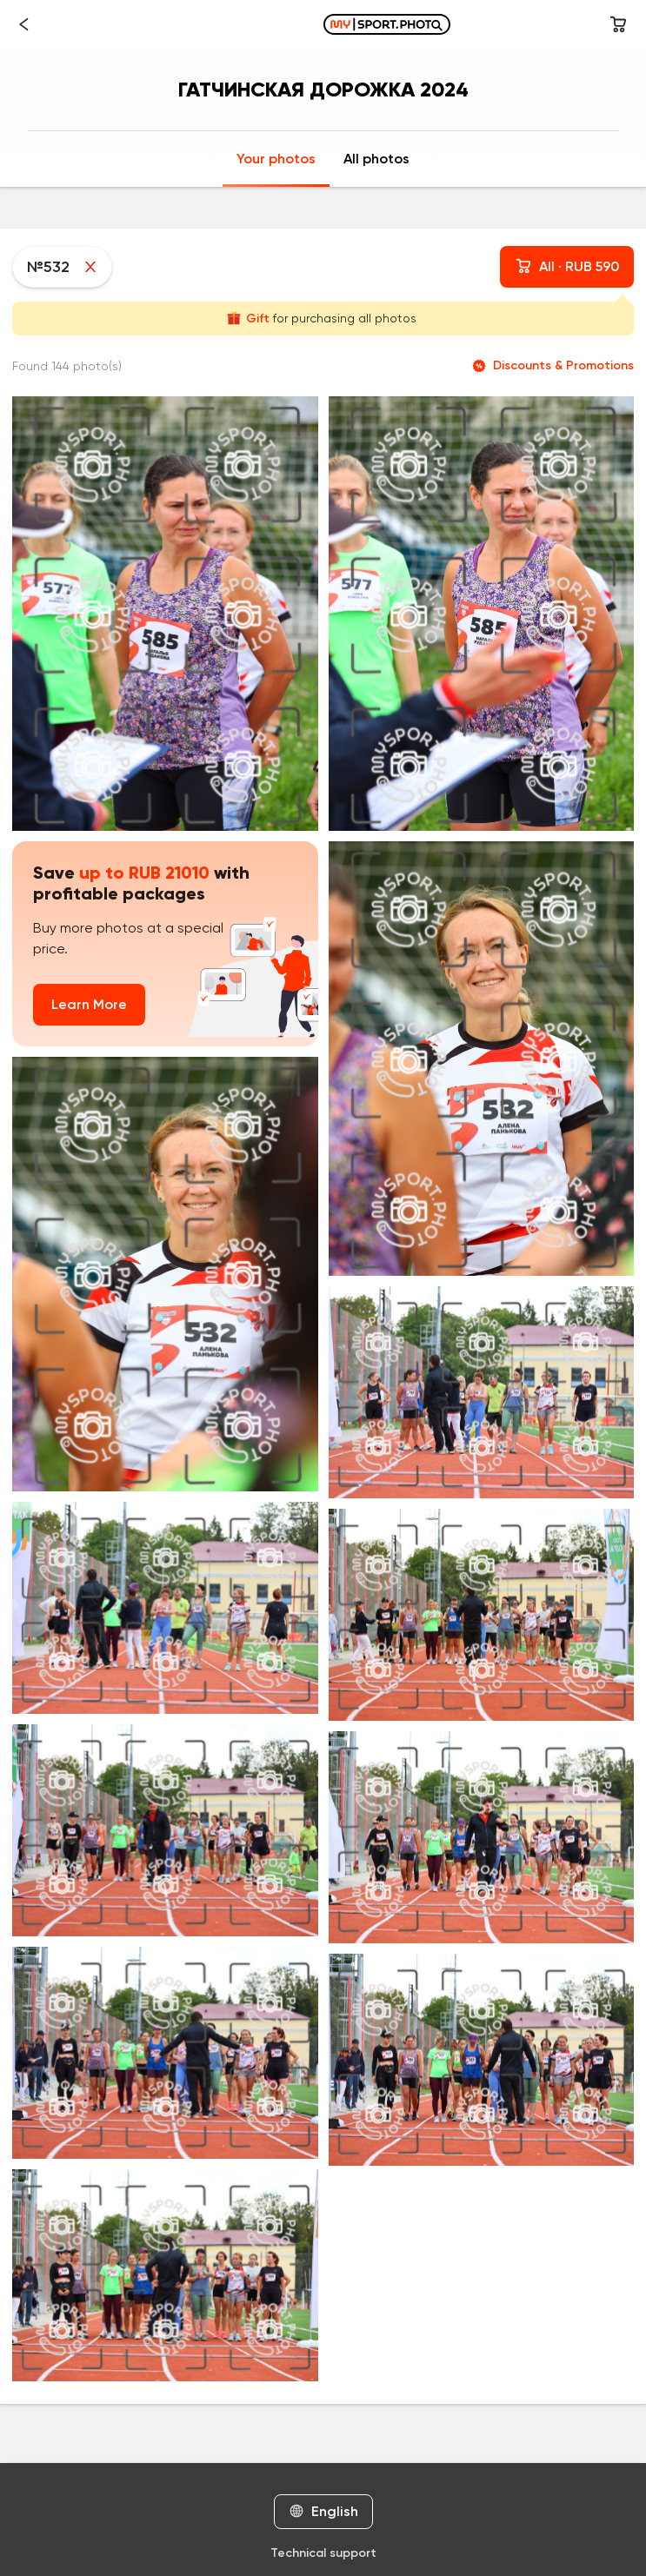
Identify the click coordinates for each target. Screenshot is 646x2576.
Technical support (323, 2553)
